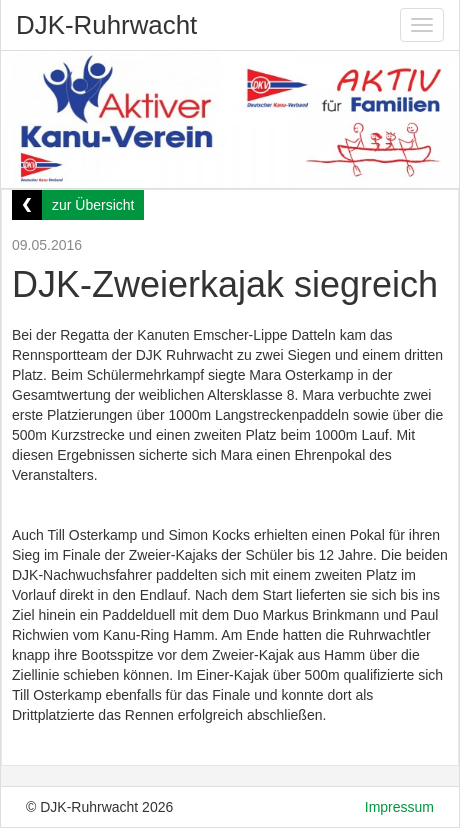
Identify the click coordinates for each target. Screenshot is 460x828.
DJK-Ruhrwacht (106, 25)
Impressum (399, 807)
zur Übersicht (93, 205)
